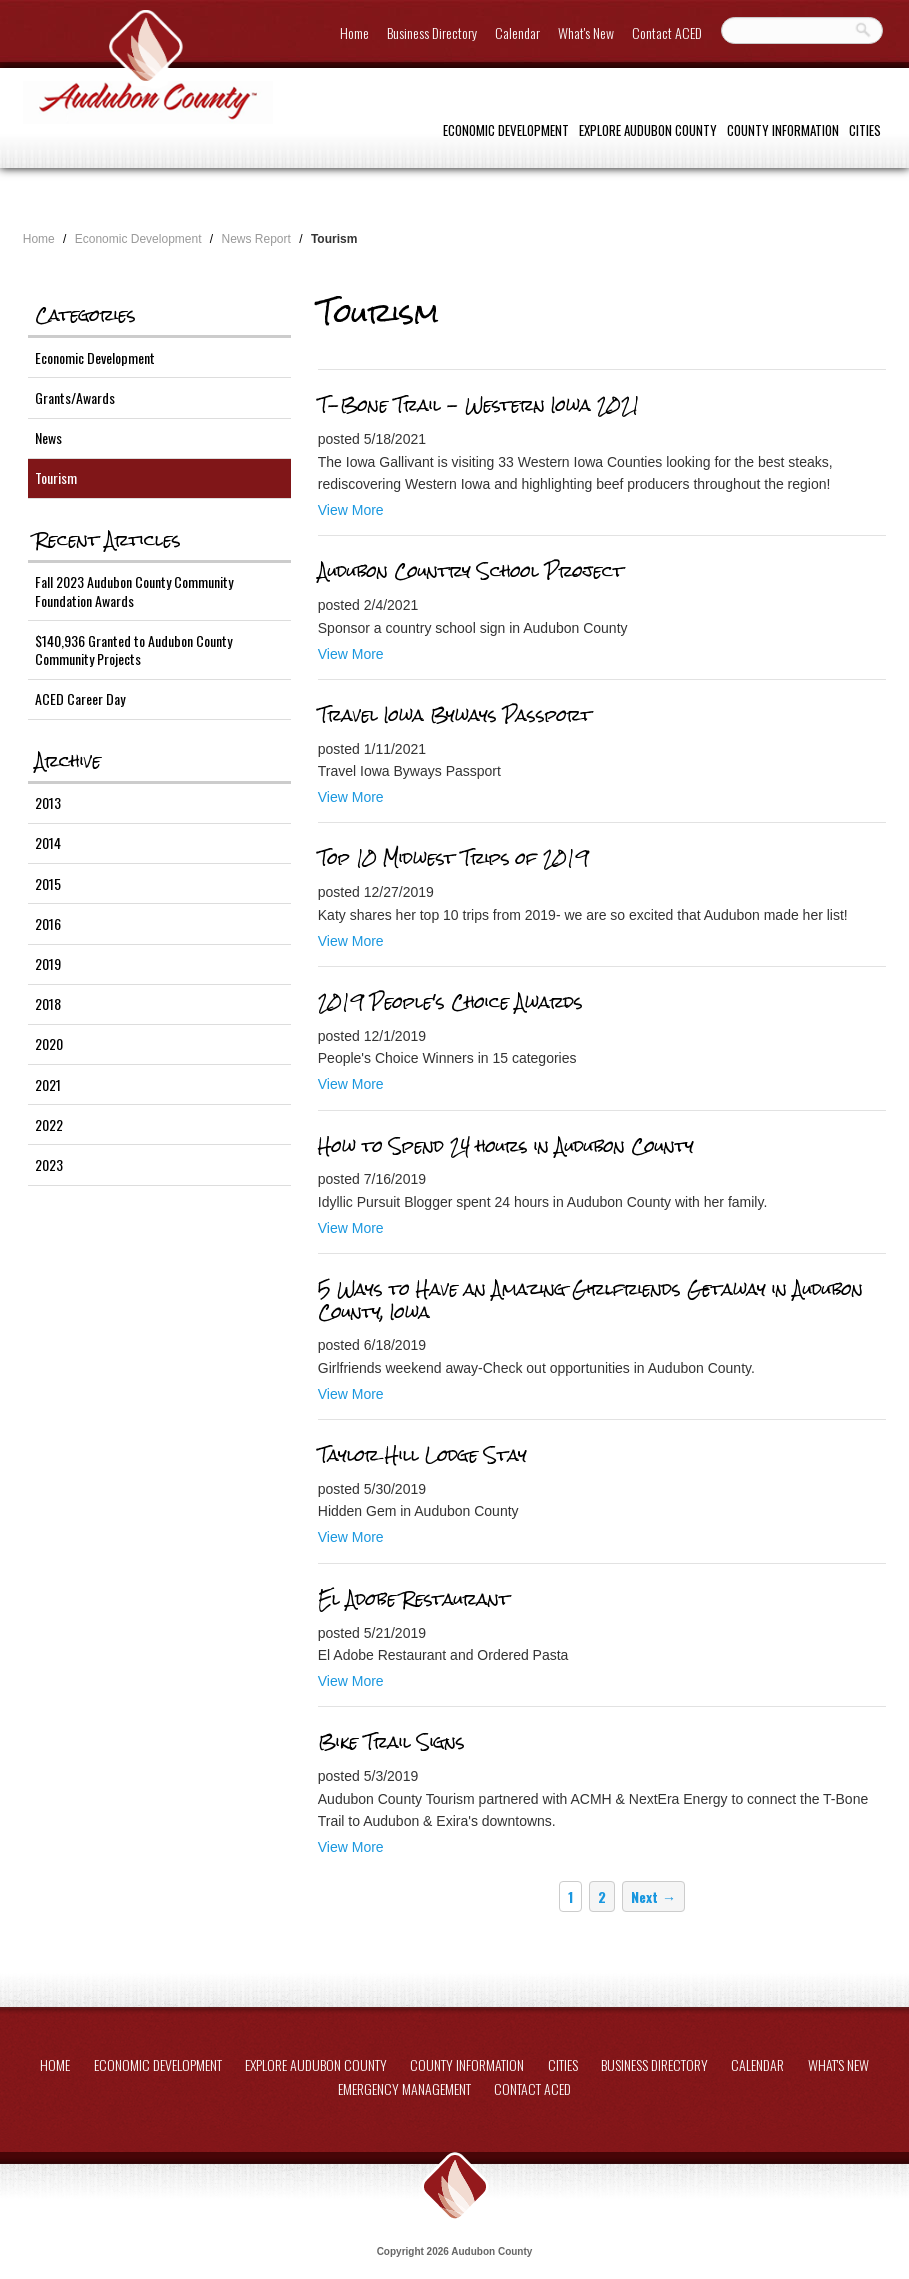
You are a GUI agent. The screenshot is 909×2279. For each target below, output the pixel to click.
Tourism (56, 477)
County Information (783, 130)
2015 (48, 883)
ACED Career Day (80, 698)
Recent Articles (108, 540)
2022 (49, 1124)
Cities (865, 130)
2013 (48, 802)
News (48, 437)
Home (354, 32)
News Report (256, 239)
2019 (48, 963)
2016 (48, 923)
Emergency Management (404, 2088)
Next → (653, 1896)
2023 (49, 1164)
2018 (48, 1003)
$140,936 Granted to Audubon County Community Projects (133, 649)
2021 (48, 1084)
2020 (49, 1043)
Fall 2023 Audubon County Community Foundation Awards (134, 590)
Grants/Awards (75, 397)
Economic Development (506, 130)
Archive (68, 761)
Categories (85, 315)
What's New (586, 32)
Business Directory (432, 32)
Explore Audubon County (648, 130)
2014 (48, 842)
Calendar (517, 32)
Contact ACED (667, 32)
